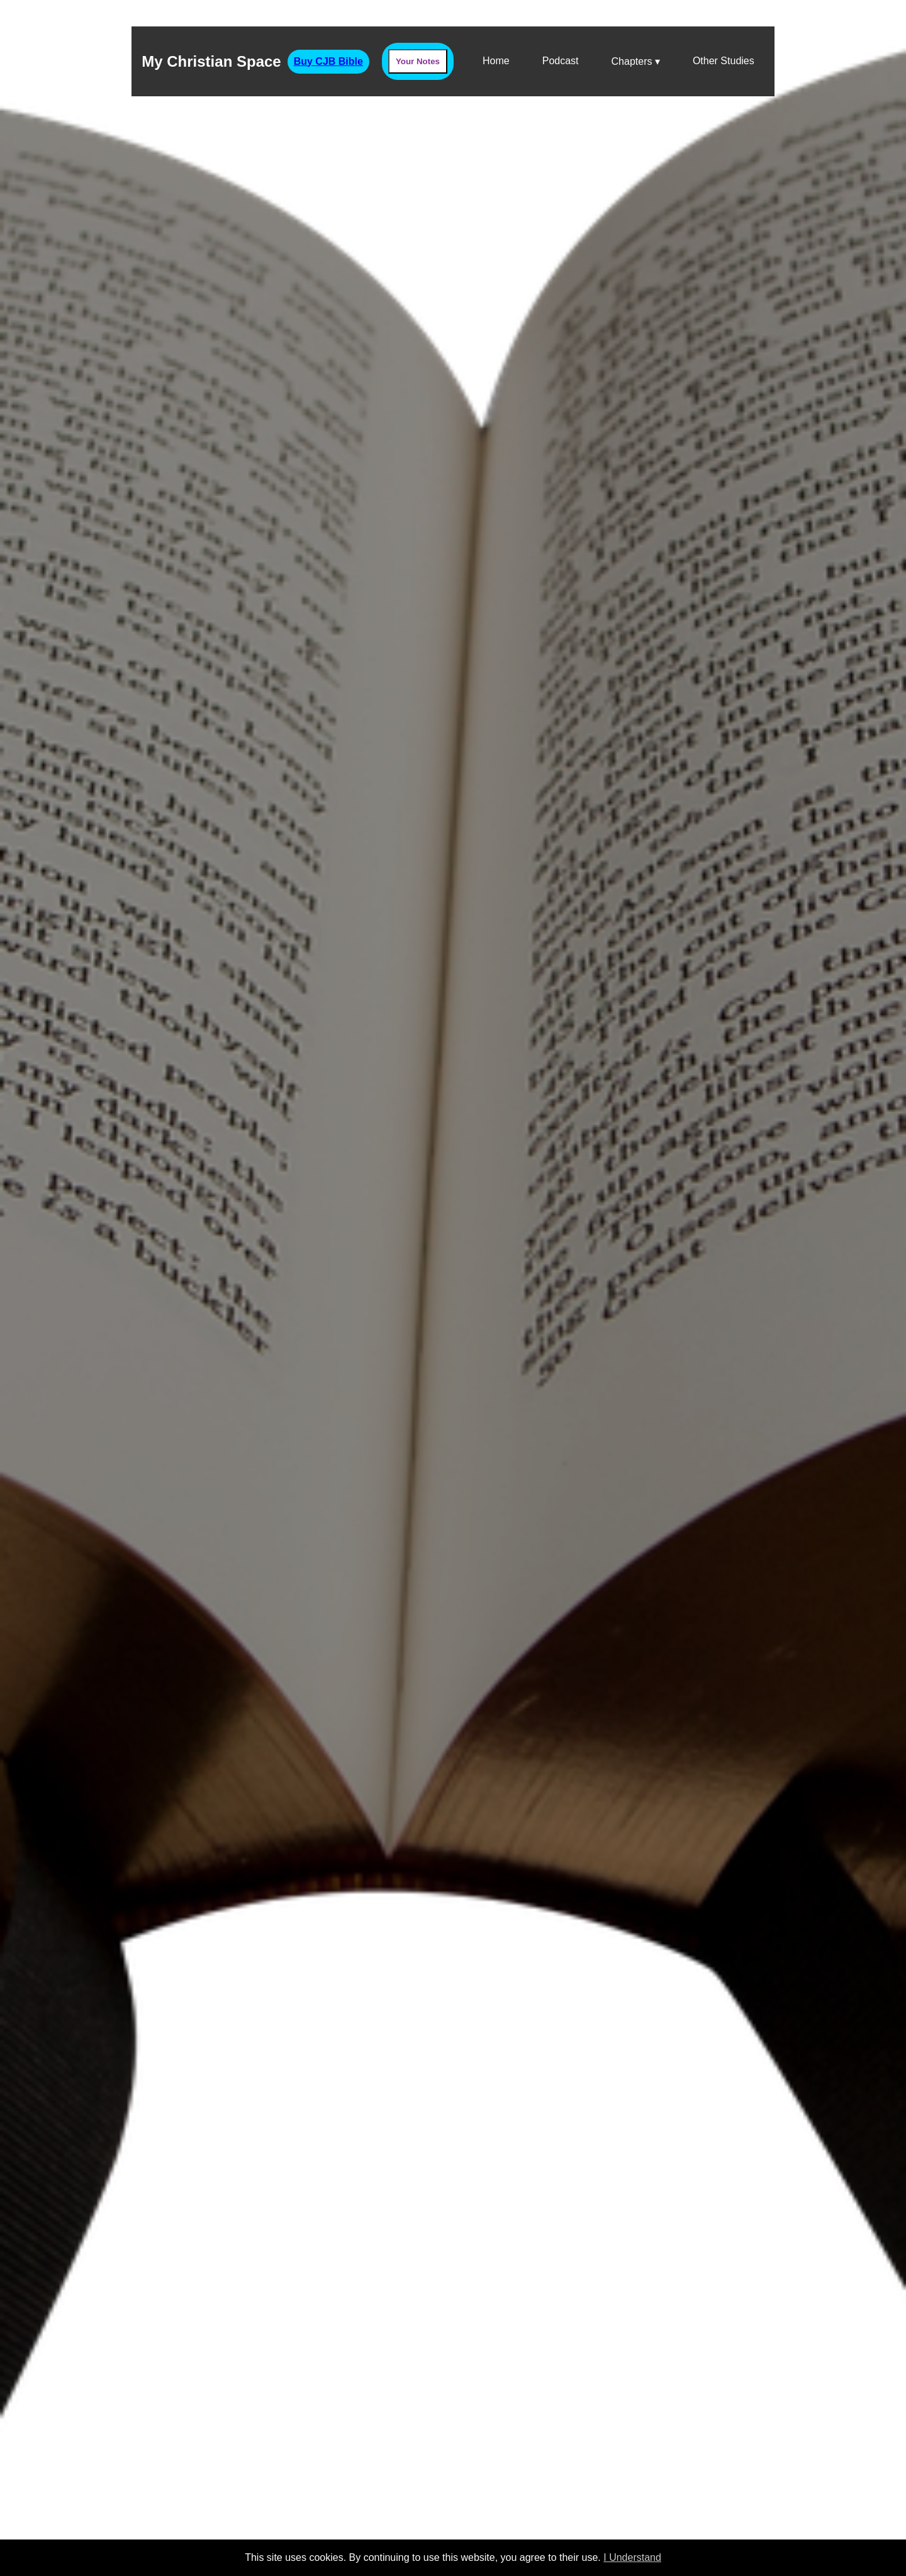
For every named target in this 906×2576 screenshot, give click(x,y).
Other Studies (723, 60)
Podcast (560, 60)
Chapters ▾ (636, 61)
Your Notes (418, 61)
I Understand (632, 2557)
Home (496, 60)
